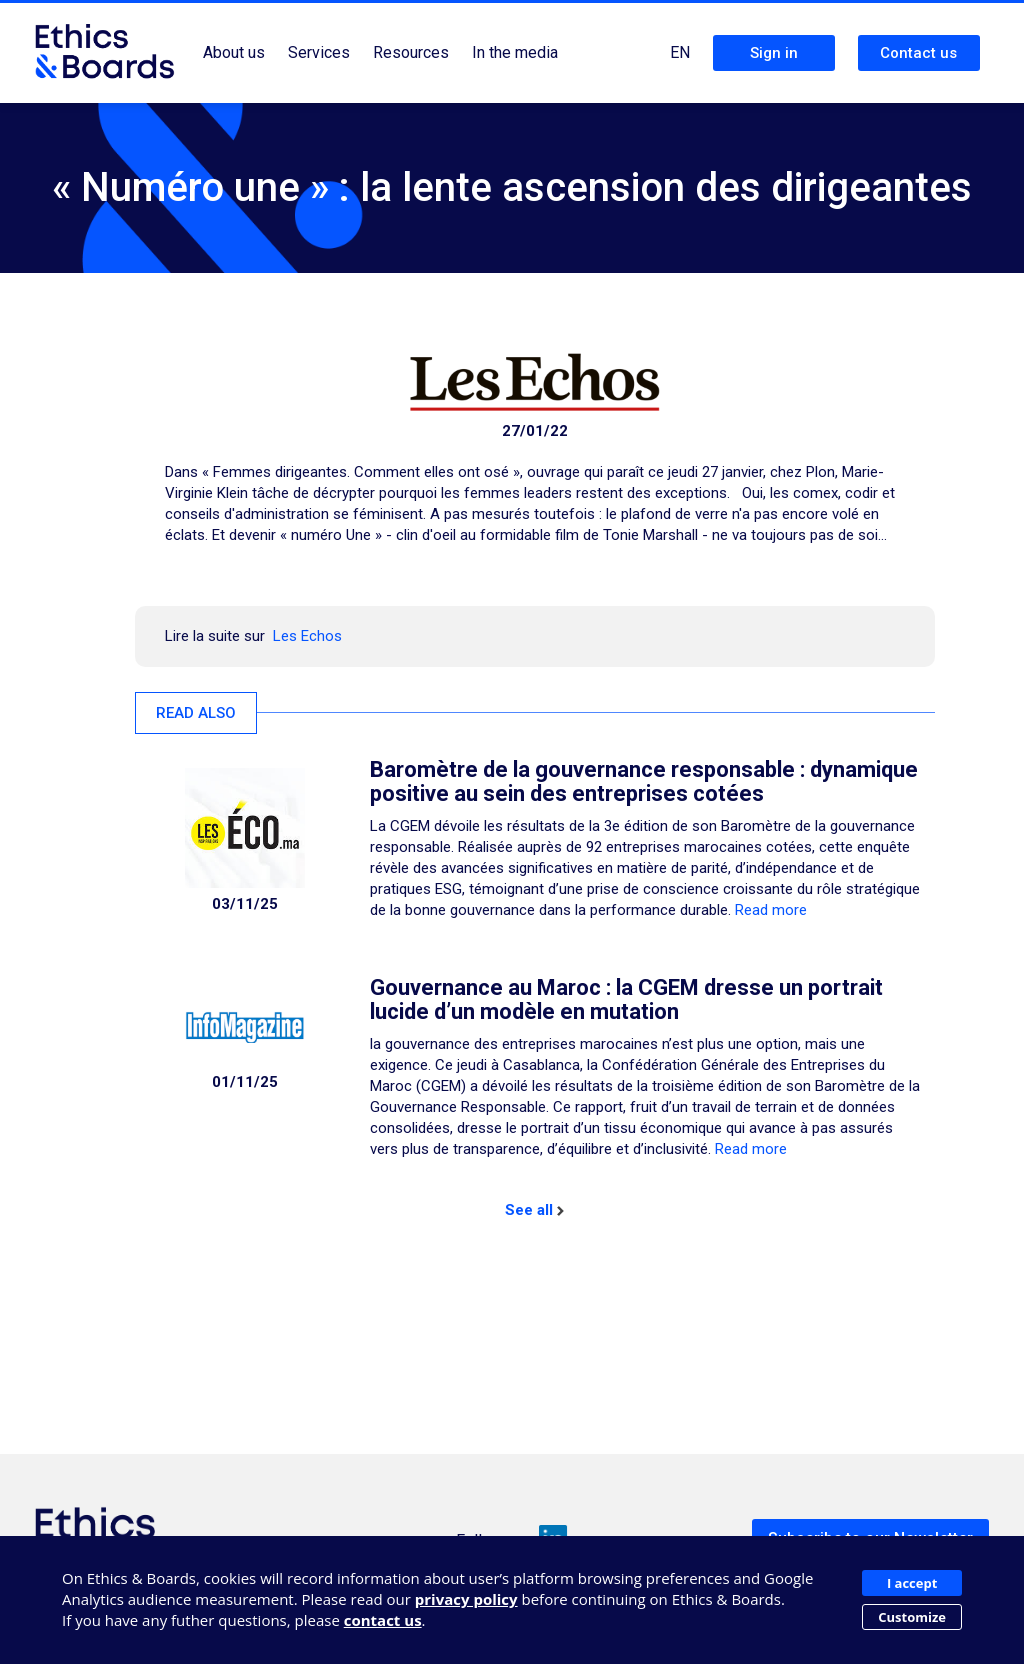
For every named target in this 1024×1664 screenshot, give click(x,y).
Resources (411, 52)
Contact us (918, 53)
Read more (771, 910)
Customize (912, 1617)
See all (534, 1210)
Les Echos (307, 636)
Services (319, 52)
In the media (515, 52)
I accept (912, 1583)
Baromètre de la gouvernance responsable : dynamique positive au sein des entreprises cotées (644, 781)
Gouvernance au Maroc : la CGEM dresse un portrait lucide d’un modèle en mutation (626, 999)
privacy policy (466, 1599)
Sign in (774, 53)
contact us (383, 1620)
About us (234, 52)
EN (680, 52)
